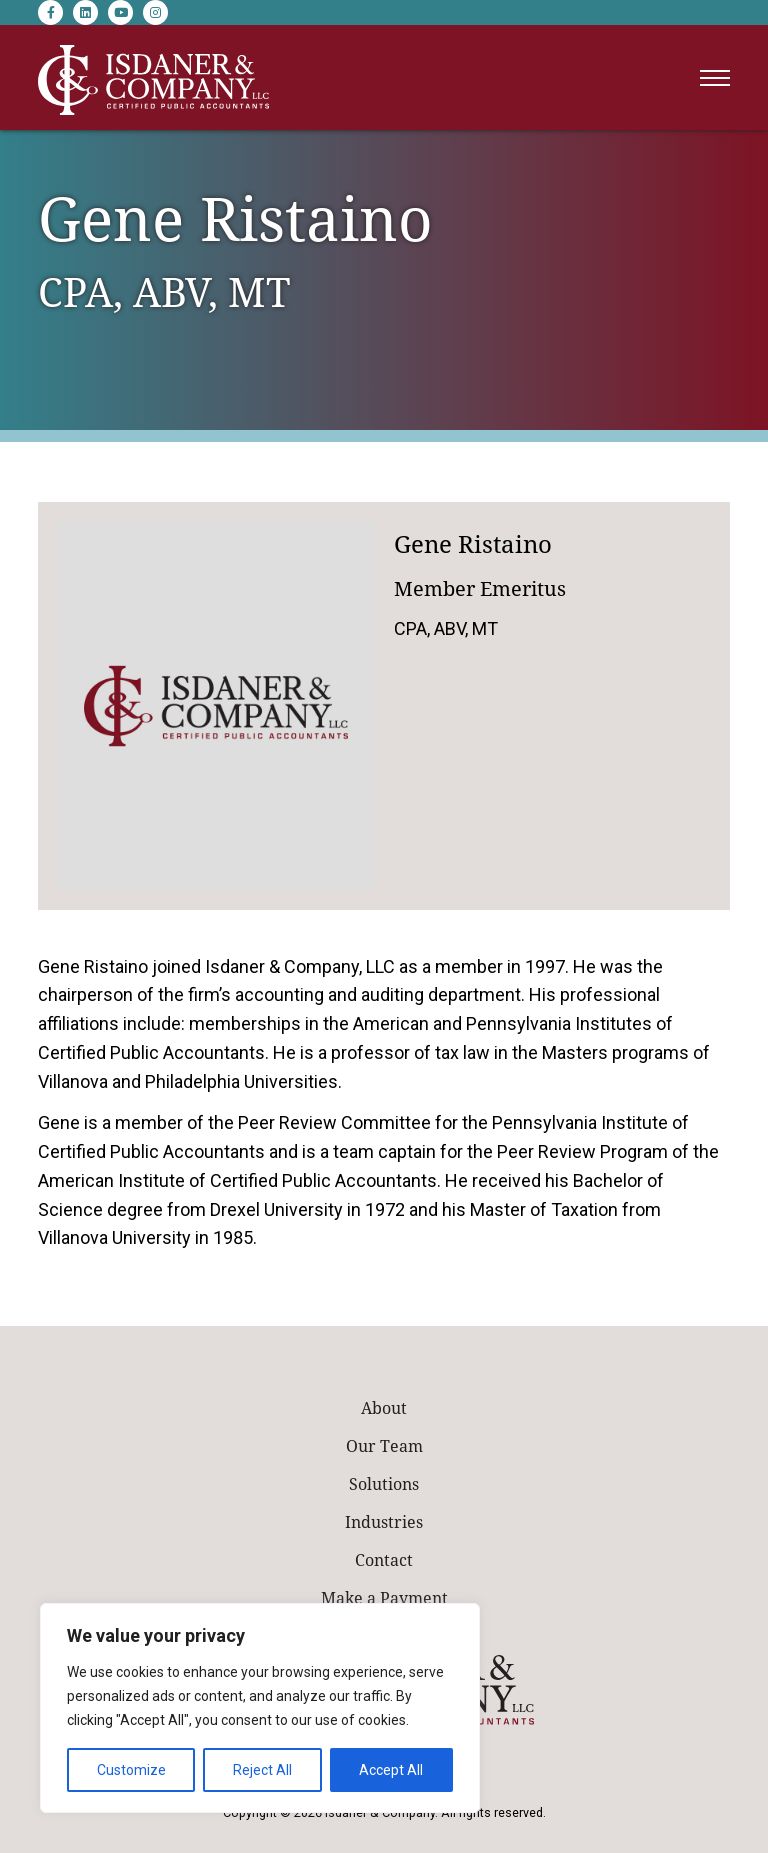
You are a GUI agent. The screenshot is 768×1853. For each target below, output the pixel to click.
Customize (131, 1770)
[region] (260, 1708)
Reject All (262, 1770)
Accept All (391, 1770)
